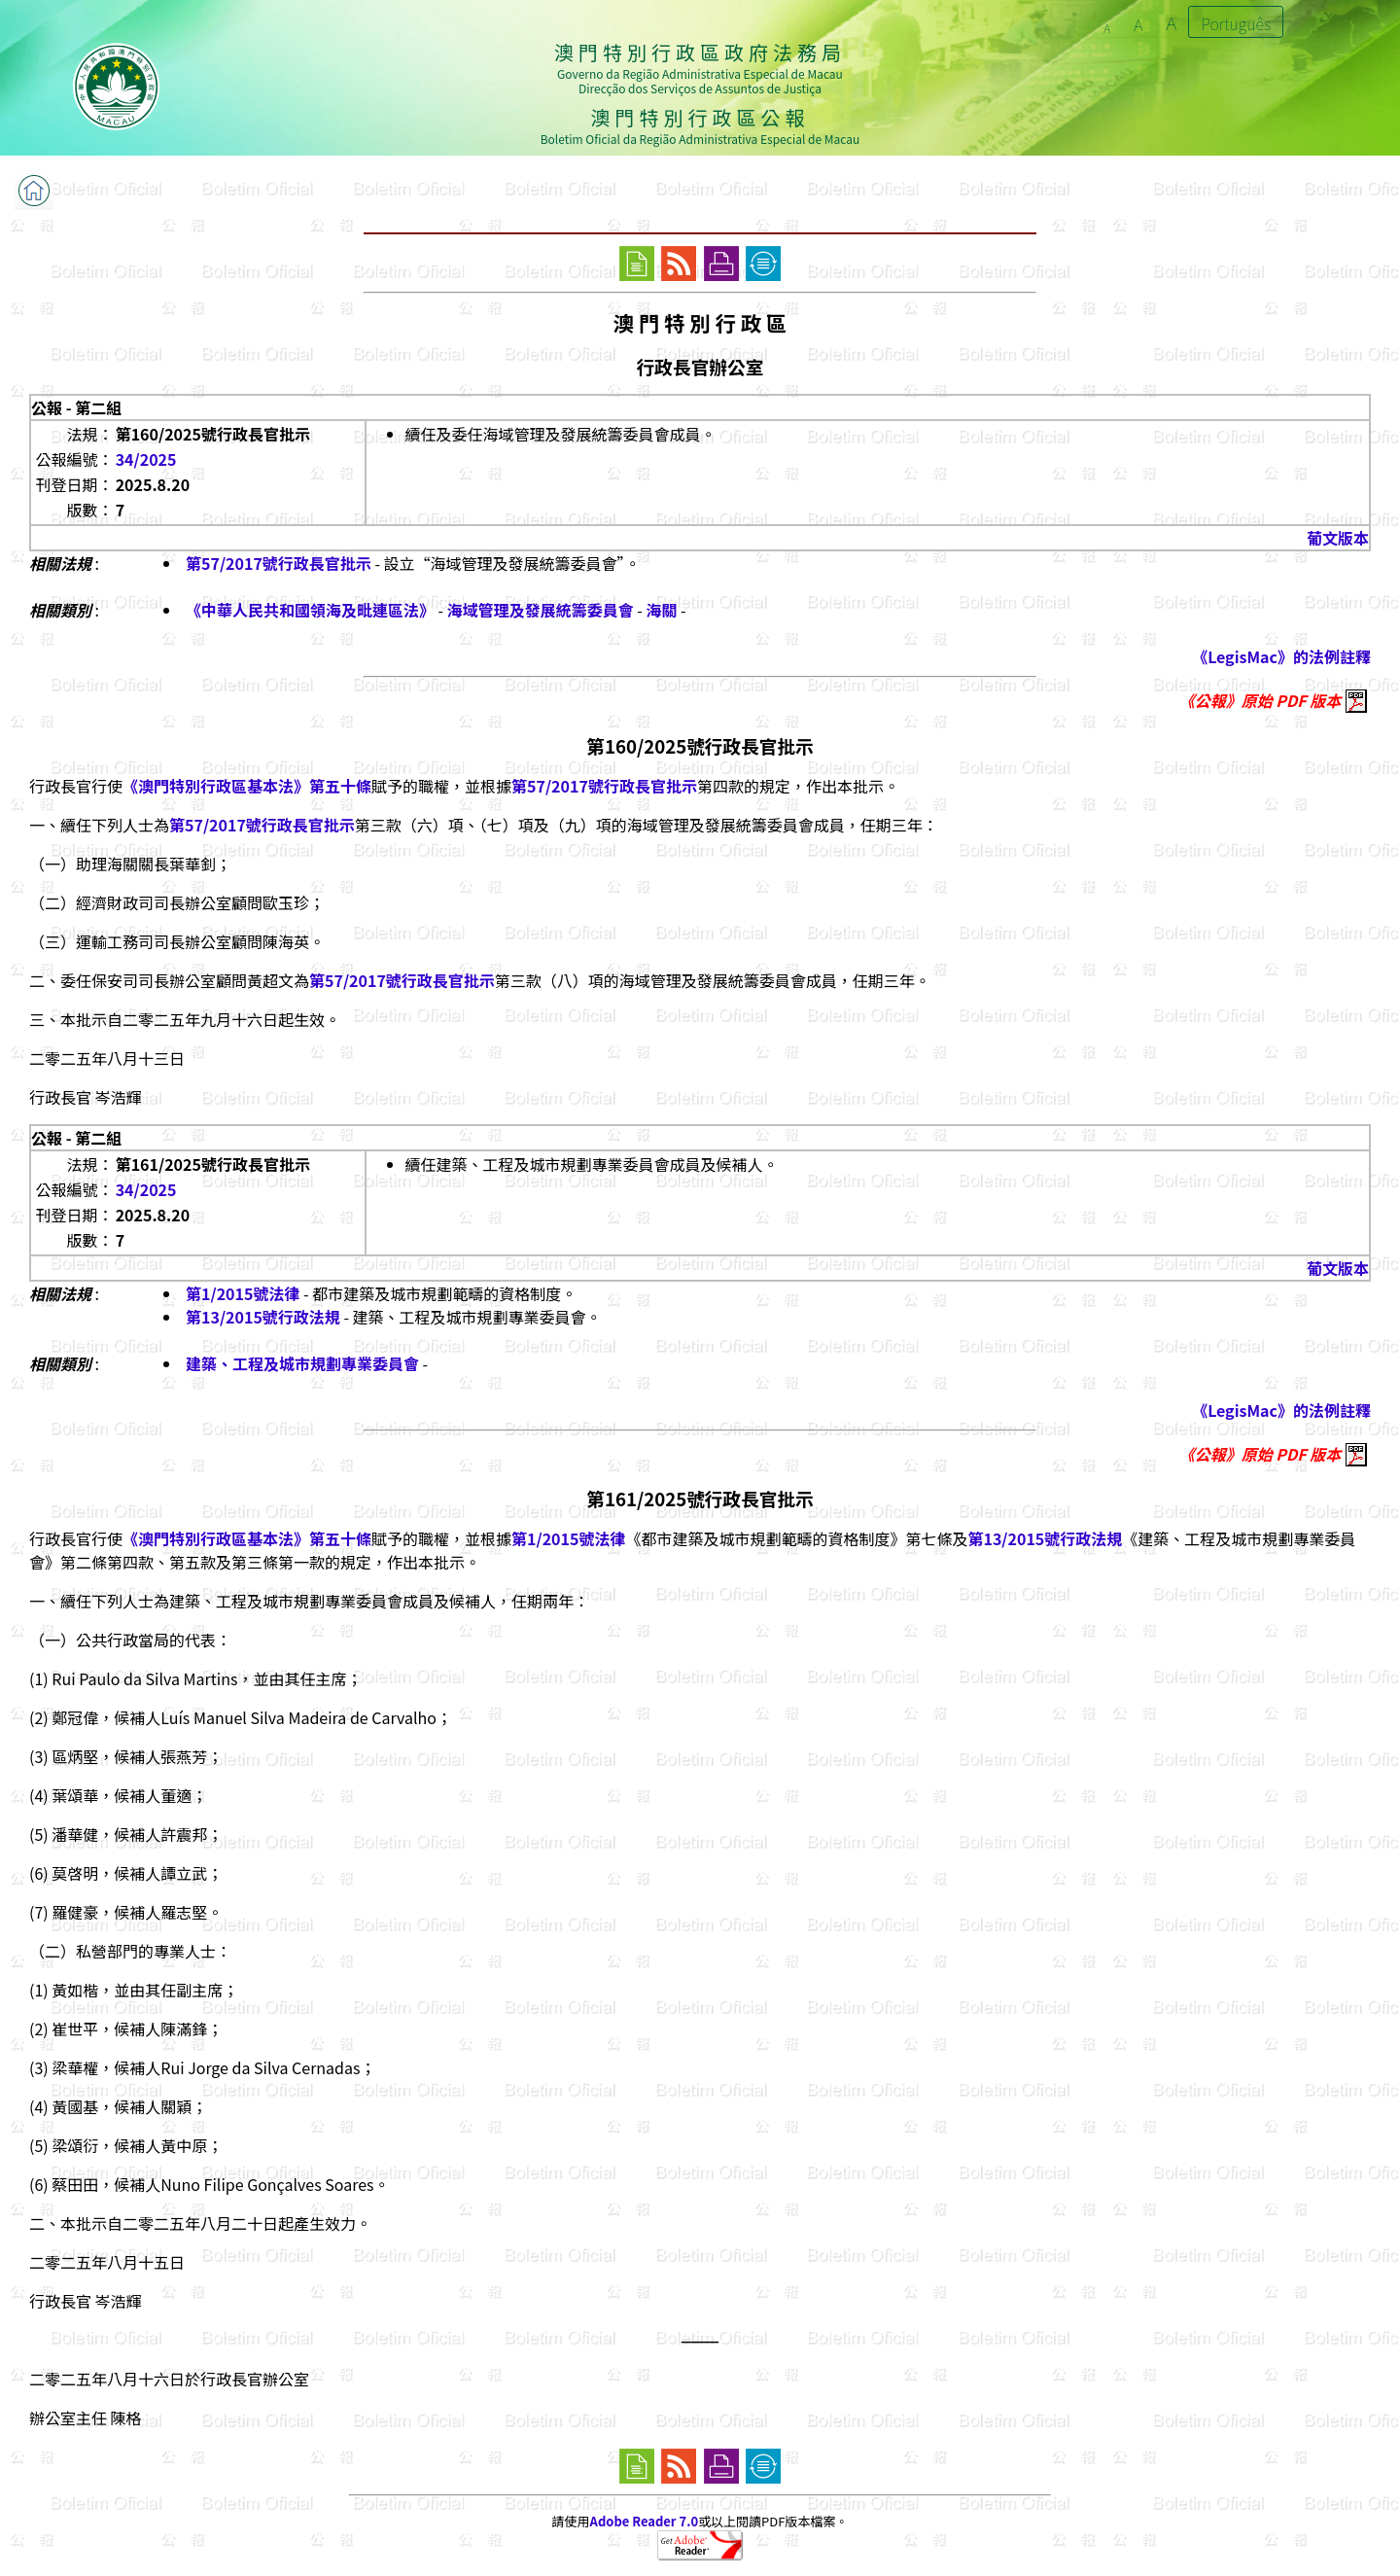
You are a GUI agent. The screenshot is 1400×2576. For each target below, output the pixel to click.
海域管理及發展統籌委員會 (540, 609)
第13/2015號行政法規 (263, 1316)
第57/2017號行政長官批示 (278, 563)
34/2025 (146, 459)
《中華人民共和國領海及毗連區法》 (310, 609)
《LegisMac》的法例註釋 (1281, 656)
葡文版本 (1338, 537)
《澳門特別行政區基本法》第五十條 (246, 785)
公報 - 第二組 (76, 407)
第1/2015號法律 (242, 1293)
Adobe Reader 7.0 (644, 2521)
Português (1236, 23)
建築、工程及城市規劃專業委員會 (302, 1363)
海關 (662, 609)
